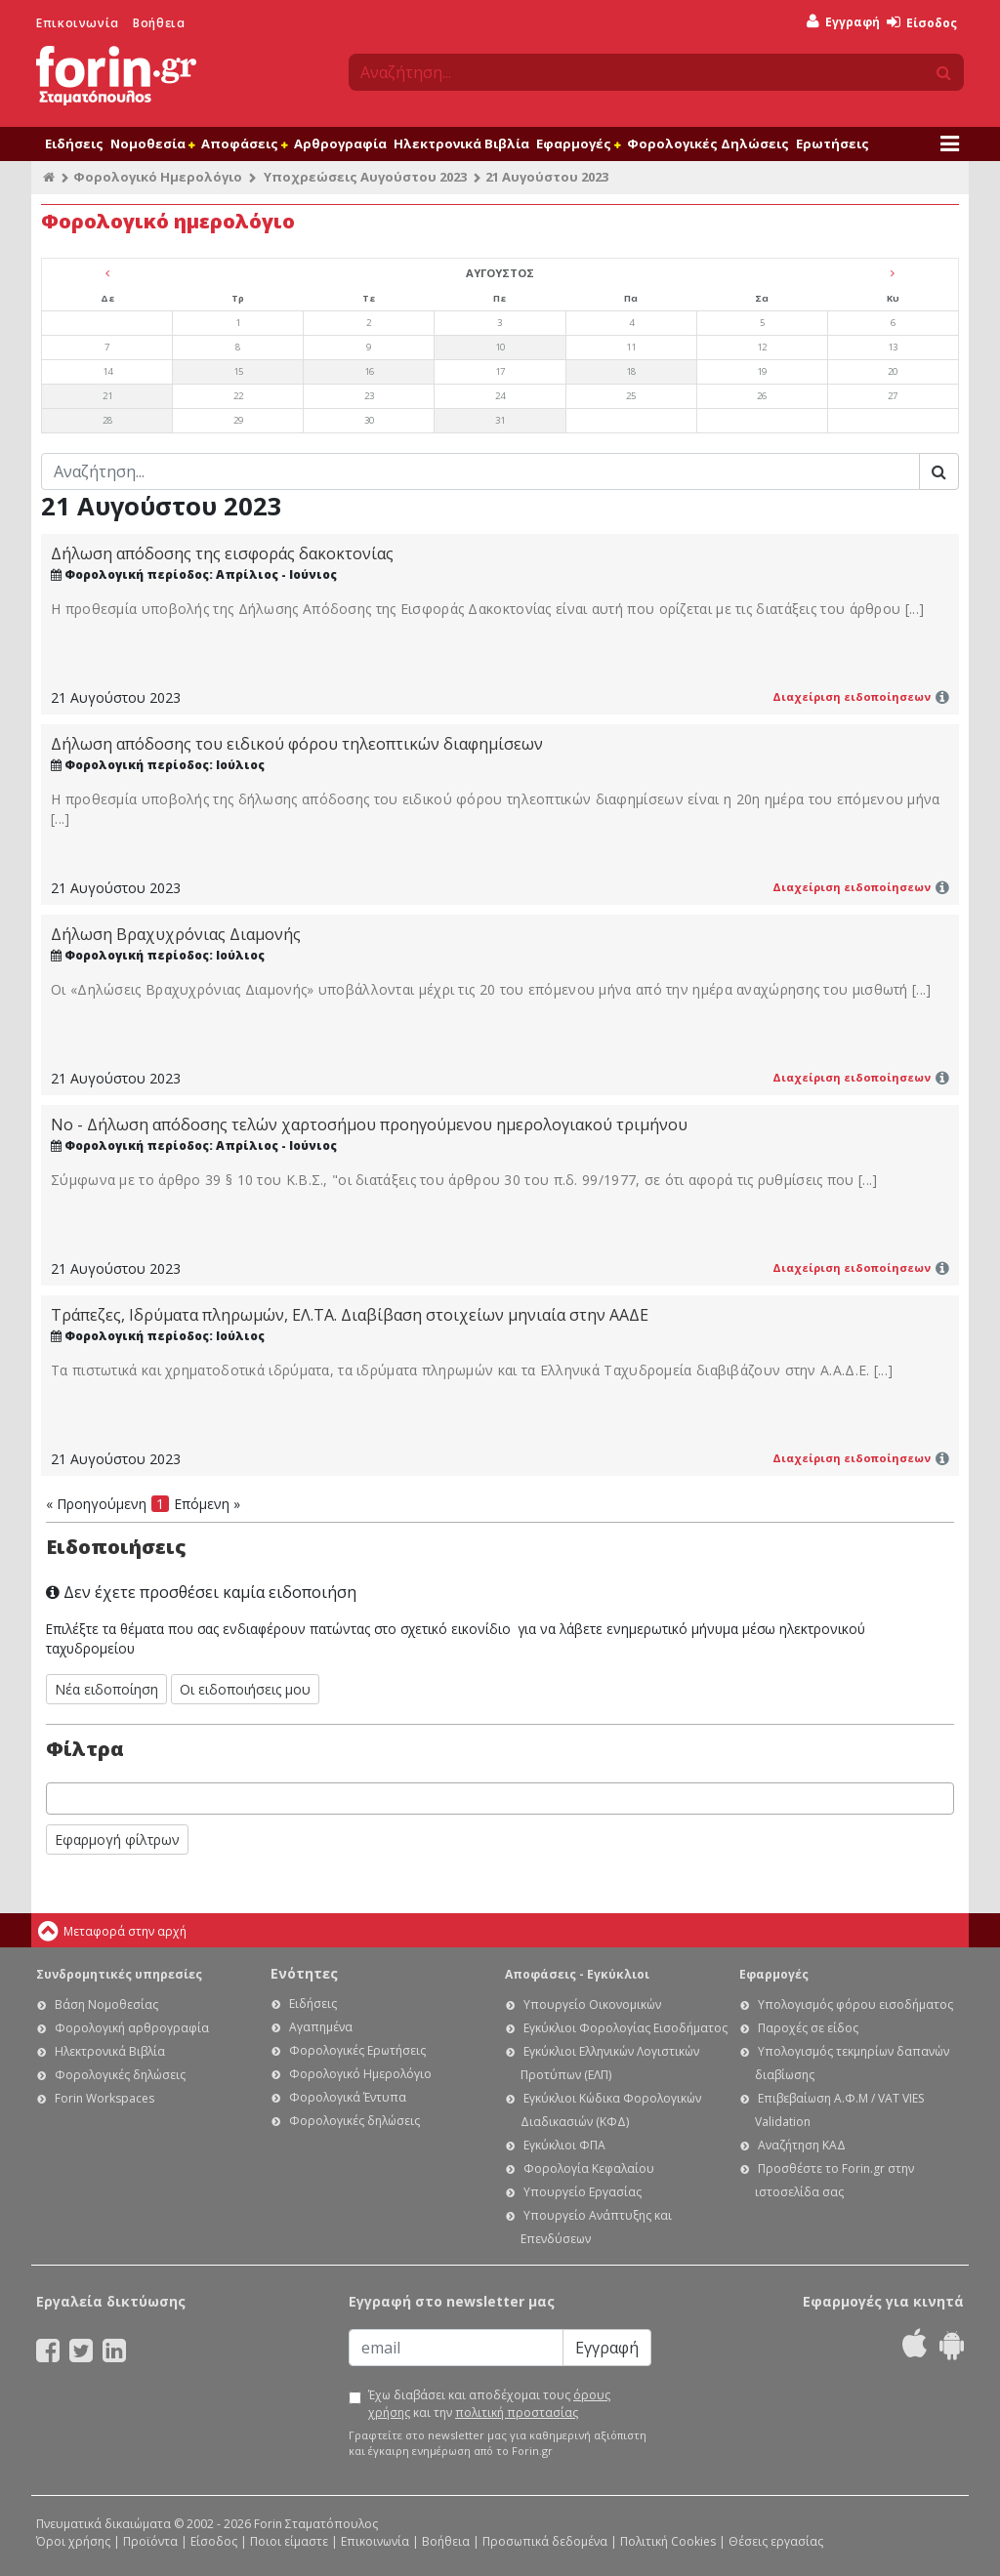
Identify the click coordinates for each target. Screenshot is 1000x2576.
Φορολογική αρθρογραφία (132, 2028)
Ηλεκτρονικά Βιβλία (461, 143)
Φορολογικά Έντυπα (347, 2097)
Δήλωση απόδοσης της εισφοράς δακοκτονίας (222, 553)
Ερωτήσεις (832, 143)
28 (107, 420)
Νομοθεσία (152, 143)
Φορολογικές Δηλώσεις (708, 143)
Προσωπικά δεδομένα (544, 2541)
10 (500, 347)
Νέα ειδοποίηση (106, 1689)
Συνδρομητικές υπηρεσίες (119, 1974)
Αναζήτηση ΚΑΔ (802, 2145)
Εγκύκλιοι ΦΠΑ (564, 2145)
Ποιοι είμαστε (289, 2541)
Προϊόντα (150, 2541)
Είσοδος (922, 23)
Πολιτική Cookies (668, 2541)
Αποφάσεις (244, 143)
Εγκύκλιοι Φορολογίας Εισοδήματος (625, 2028)
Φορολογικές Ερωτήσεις (357, 2050)
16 (369, 371)
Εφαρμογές (578, 143)
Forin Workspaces (104, 2098)
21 (107, 395)
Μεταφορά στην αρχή (125, 1931)
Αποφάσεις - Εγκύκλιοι (577, 1974)
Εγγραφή (843, 22)
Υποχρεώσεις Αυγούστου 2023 (365, 176)
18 (631, 371)
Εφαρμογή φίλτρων (117, 1839)
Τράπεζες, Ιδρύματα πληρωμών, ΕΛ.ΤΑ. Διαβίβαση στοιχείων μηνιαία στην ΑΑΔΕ (349, 1315)
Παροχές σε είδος (808, 2028)
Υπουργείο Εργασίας (582, 2192)
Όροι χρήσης (73, 2541)
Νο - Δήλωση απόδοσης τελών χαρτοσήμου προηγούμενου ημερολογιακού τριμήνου (369, 1124)
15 (238, 371)
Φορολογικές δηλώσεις (120, 2074)
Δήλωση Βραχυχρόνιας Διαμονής (176, 934)
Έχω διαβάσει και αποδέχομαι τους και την (489, 2404)
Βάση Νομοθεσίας (106, 2004)
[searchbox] (57, 1798)
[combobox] (500, 1798)
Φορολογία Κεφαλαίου (588, 2168)
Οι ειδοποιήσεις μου (245, 1689)
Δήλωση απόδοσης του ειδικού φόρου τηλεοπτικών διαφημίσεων (297, 744)
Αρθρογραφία (340, 143)
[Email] (456, 2347)
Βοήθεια (159, 23)
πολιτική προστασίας (516, 2412)
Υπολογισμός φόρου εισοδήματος (855, 2004)
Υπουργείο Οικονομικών (592, 2004)
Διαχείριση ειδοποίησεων (851, 696)
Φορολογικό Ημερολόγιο (157, 176)
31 (500, 420)
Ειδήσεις (74, 143)
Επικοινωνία (77, 23)
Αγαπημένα (321, 2027)
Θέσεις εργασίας (776, 2541)
